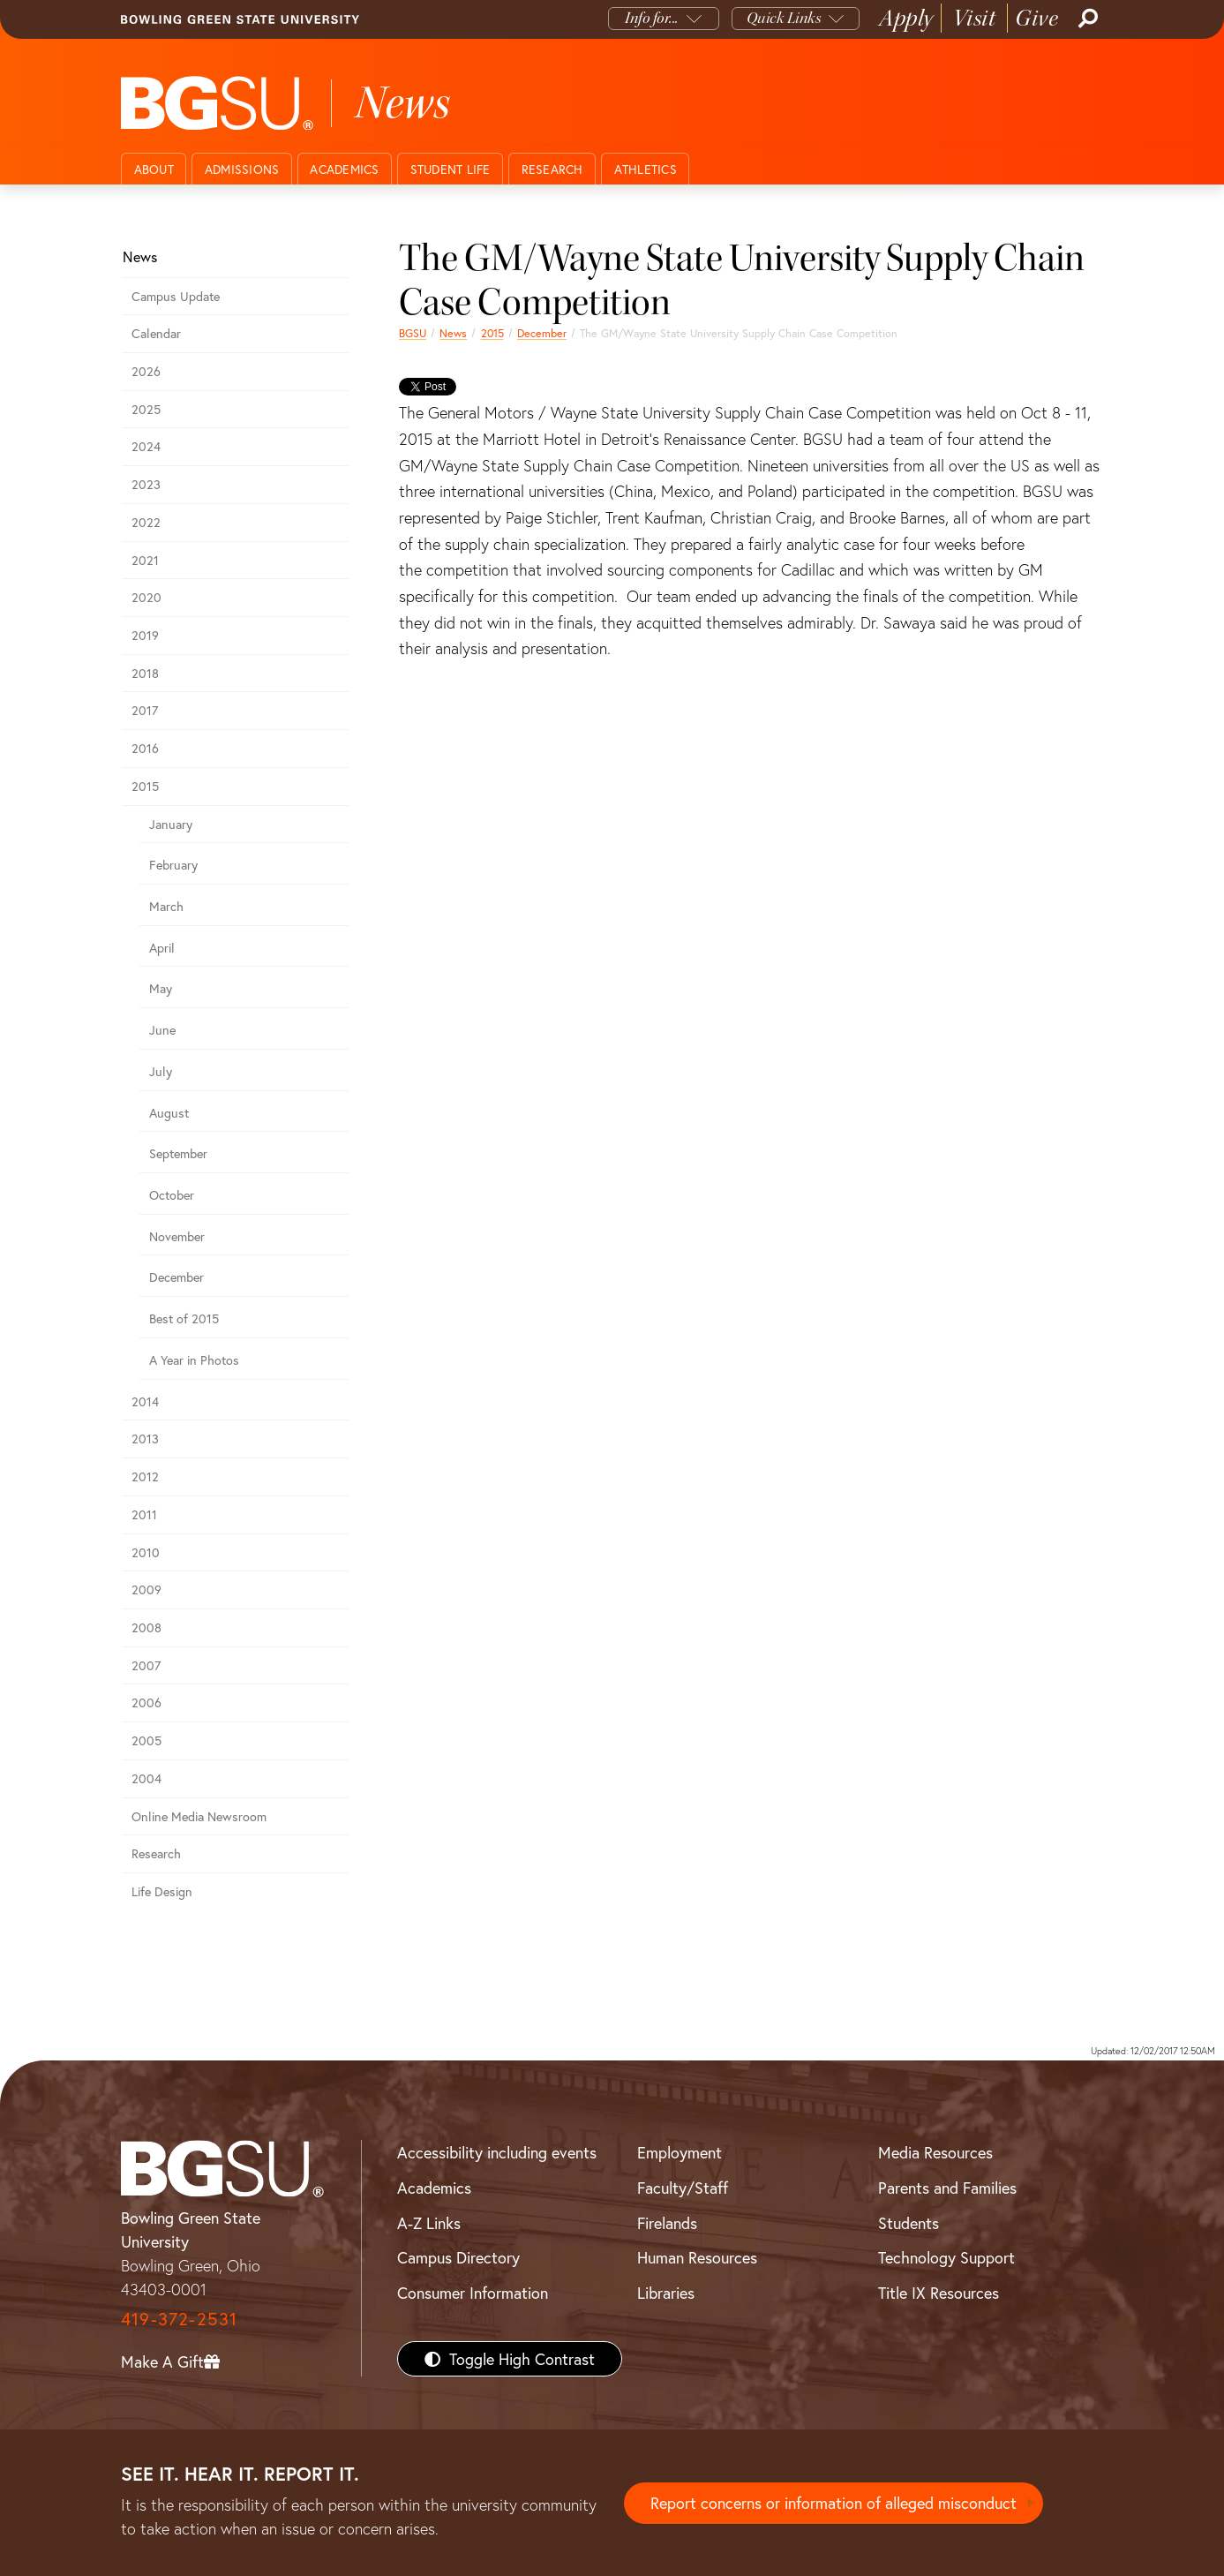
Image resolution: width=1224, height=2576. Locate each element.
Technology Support (946, 2257)
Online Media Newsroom (199, 1816)
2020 (146, 597)
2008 (146, 1627)
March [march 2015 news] (166, 906)
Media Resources (935, 2152)
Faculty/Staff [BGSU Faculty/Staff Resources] (682, 2187)
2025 (146, 409)
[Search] (1086, 18)
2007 (146, 1665)
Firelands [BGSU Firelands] (667, 2222)
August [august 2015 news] (169, 1112)
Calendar (156, 333)
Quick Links (784, 18)
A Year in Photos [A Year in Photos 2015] (194, 1360)
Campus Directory (458, 2257)
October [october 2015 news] (171, 1194)
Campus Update (175, 296)
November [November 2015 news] (177, 1236)
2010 (145, 1552)
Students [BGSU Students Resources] (908, 2222)
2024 (146, 446)
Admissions (242, 169)
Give (1036, 18)
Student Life (450, 169)
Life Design (161, 1891)
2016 (145, 748)
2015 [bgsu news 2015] (492, 333)
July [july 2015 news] (160, 1071)
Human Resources (697, 2257)
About (154, 169)
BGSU (412, 333)
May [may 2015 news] (160, 988)
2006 (146, 1702)
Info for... (652, 18)
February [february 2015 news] (173, 864)
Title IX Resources (938, 2292)
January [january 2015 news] (170, 824)
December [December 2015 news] (542, 333)
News (453, 333)
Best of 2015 (184, 1318)
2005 (146, 1740)
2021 (145, 560)
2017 (144, 710)
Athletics (645, 169)
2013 (145, 1438)
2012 (145, 1476)
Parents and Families (947, 2187)
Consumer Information (472, 2292)
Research (552, 169)
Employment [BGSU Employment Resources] (679, 2152)
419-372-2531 (179, 2319)
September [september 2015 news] (178, 1153)
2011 (144, 1514)
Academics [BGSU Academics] (434, 2187)
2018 (145, 673)
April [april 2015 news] (162, 947)
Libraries (666, 2292)
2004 (146, 1778)
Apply (906, 18)
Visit (974, 18)
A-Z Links (429, 2222)
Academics (344, 169)
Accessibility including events (497, 2152)
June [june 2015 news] (162, 1029)
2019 (145, 635)
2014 (145, 1401)
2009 (146, 1589)
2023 (146, 484)
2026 (146, 371)
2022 (146, 522)
